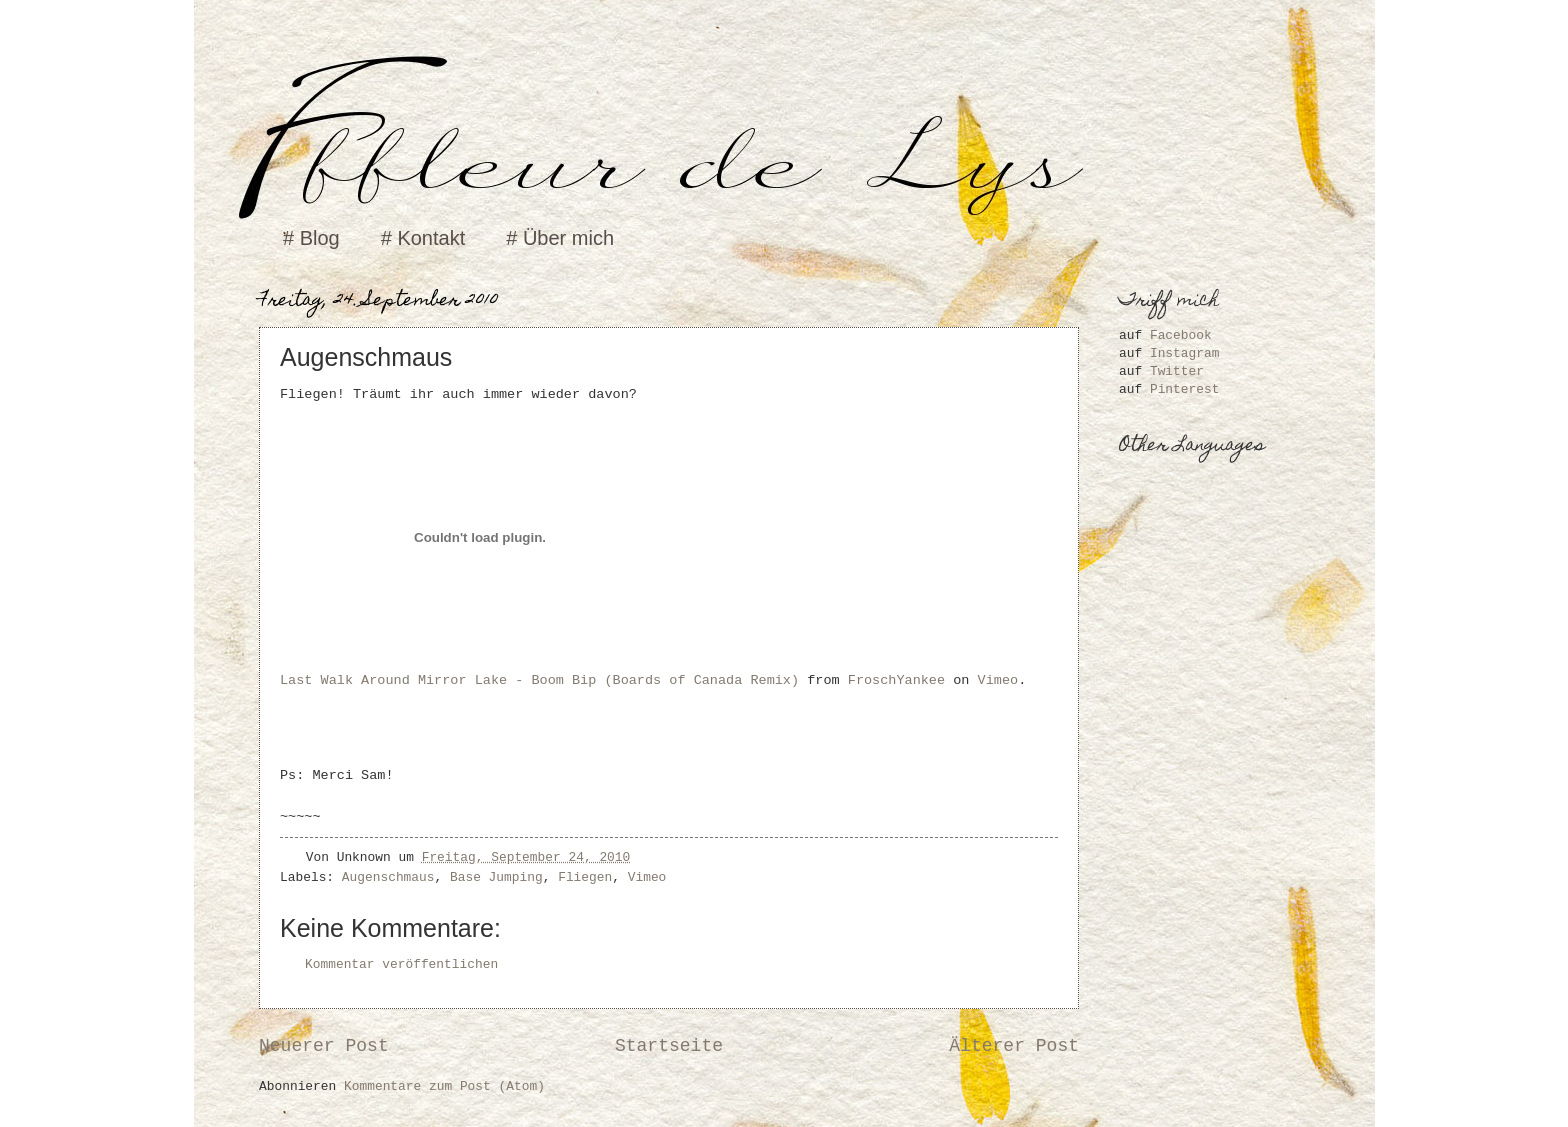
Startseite (669, 1046)
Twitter (1177, 371)
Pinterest (1185, 389)
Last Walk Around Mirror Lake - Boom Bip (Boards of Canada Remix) (539, 680)
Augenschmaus (388, 877)
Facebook (1181, 335)
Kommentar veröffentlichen (401, 964)
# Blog (311, 238)
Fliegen (585, 877)
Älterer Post (1014, 1046)
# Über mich (560, 238)
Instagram (1185, 353)
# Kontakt (423, 238)
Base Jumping (496, 877)
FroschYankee (896, 680)
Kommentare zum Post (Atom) (444, 1086)
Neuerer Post (324, 1046)
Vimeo (998, 680)
